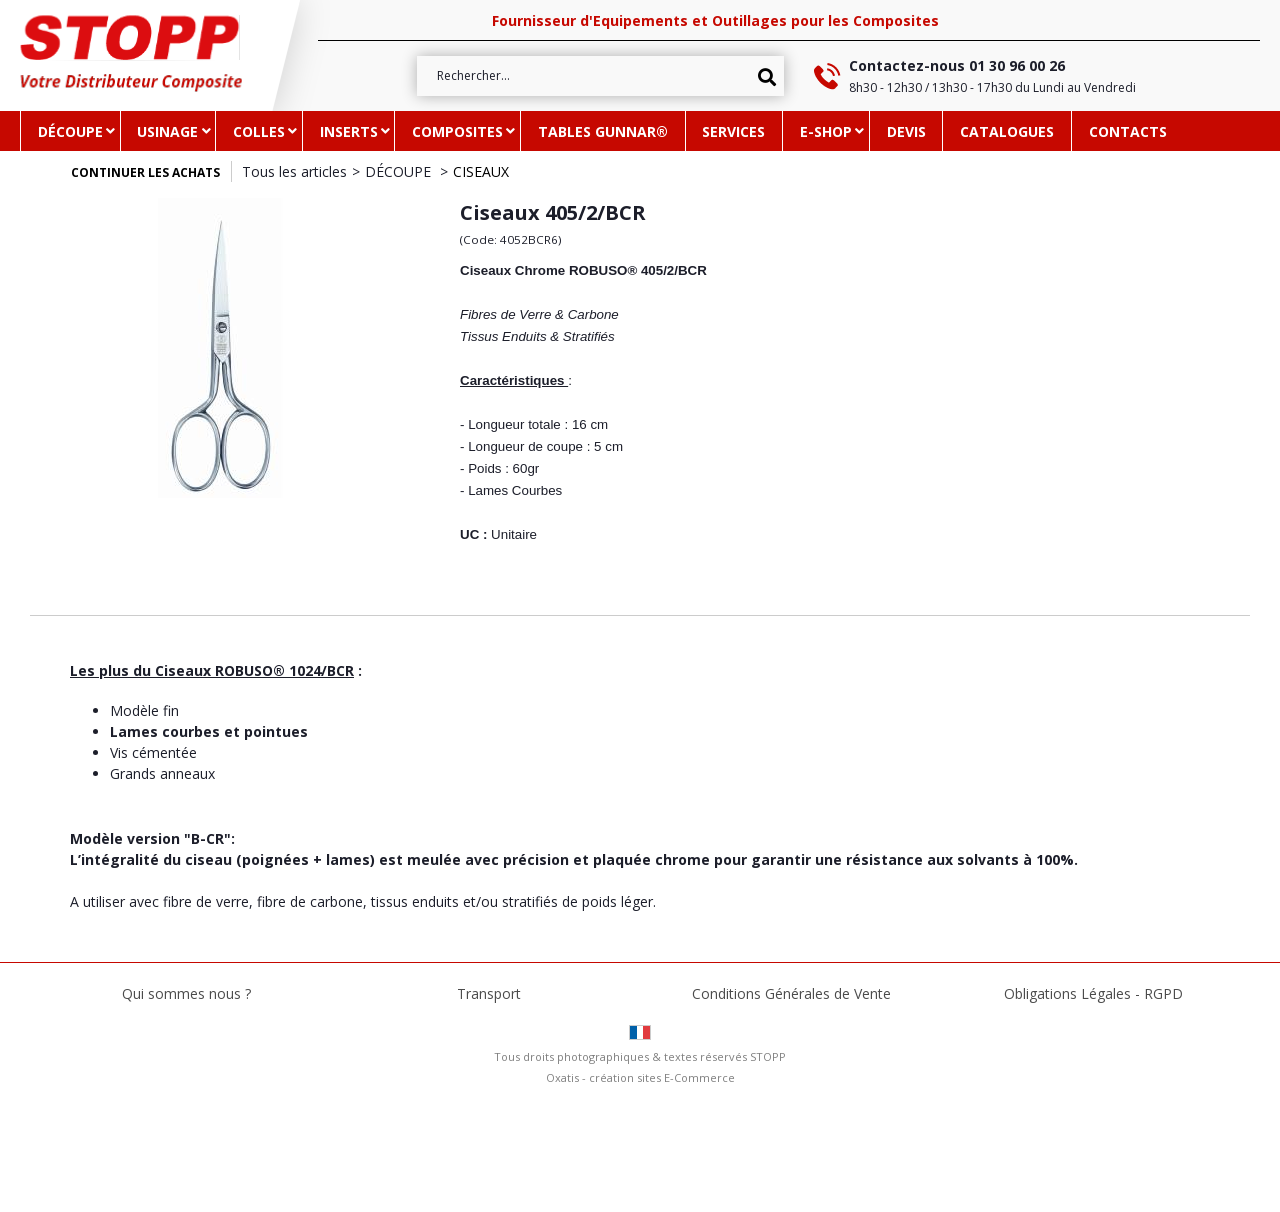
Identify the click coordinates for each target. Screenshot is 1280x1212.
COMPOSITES (457, 131)
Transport (489, 993)
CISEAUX (481, 171)
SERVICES (733, 131)
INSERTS (349, 131)
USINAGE (167, 131)
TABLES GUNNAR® (603, 131)
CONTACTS (1128, 131)
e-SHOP (826, 131)
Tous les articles (294, 171)
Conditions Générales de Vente (791, 993)
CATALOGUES (1007, 131)
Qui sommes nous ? (186, 993)
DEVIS (906, 131)
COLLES (259, 131)
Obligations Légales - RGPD (1093, 993)
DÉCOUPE (70, 131)
